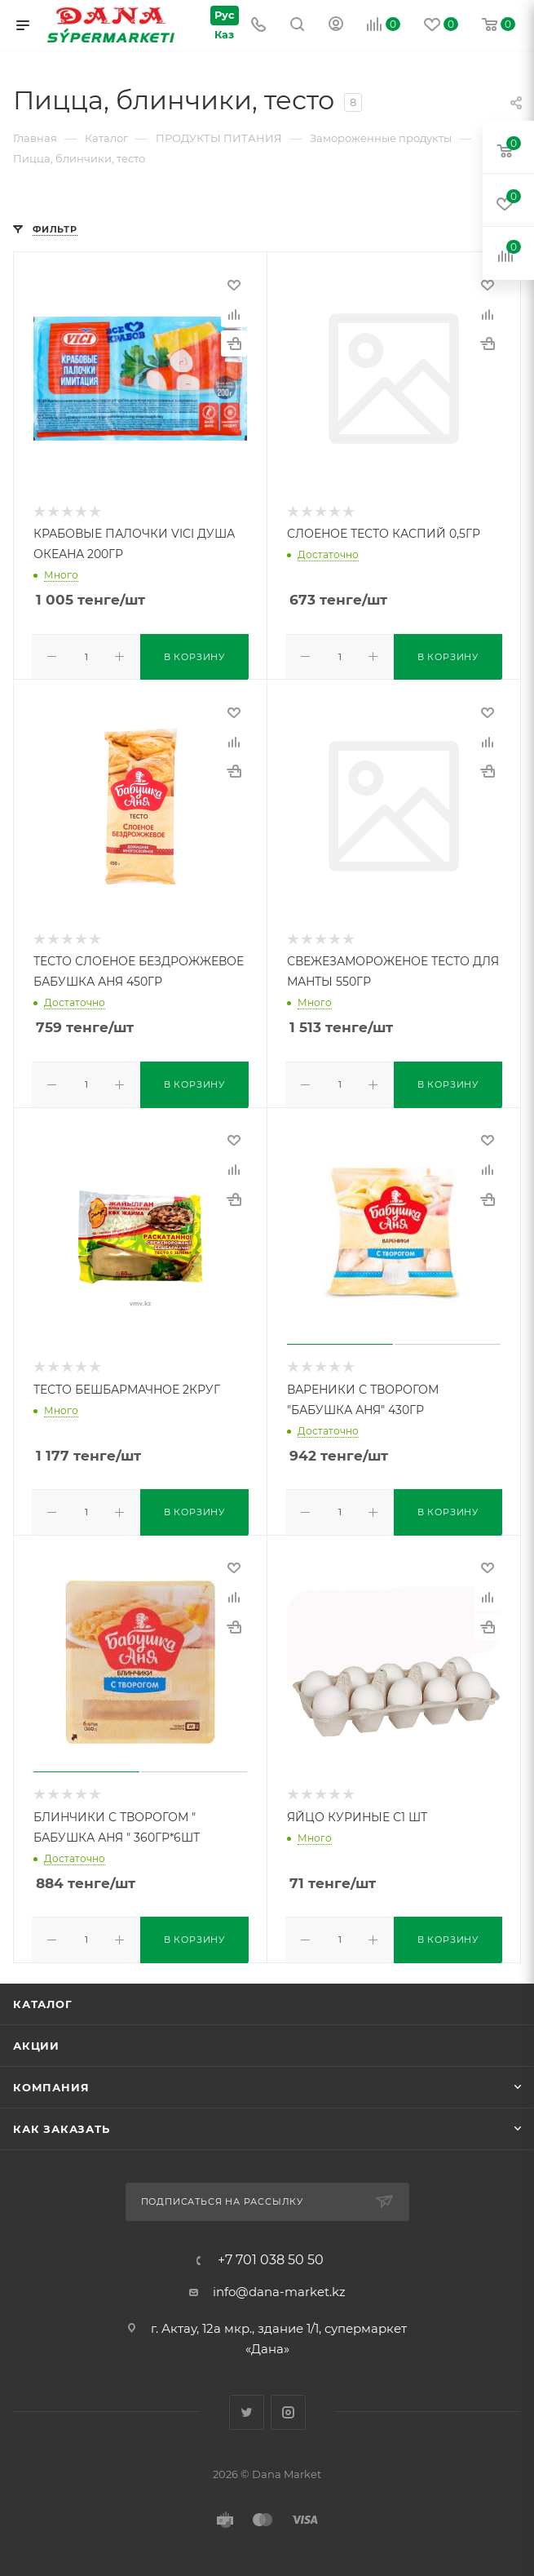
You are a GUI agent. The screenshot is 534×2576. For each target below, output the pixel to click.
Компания (51, 2081)
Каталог (43, 1998)
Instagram (288, 2405)
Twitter (246, 2405)
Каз (220, 35)
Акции (36, 2039)
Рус (220, 14)
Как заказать (61, 2123)
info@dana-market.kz (279, 2285)
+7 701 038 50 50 (271, 2253)
